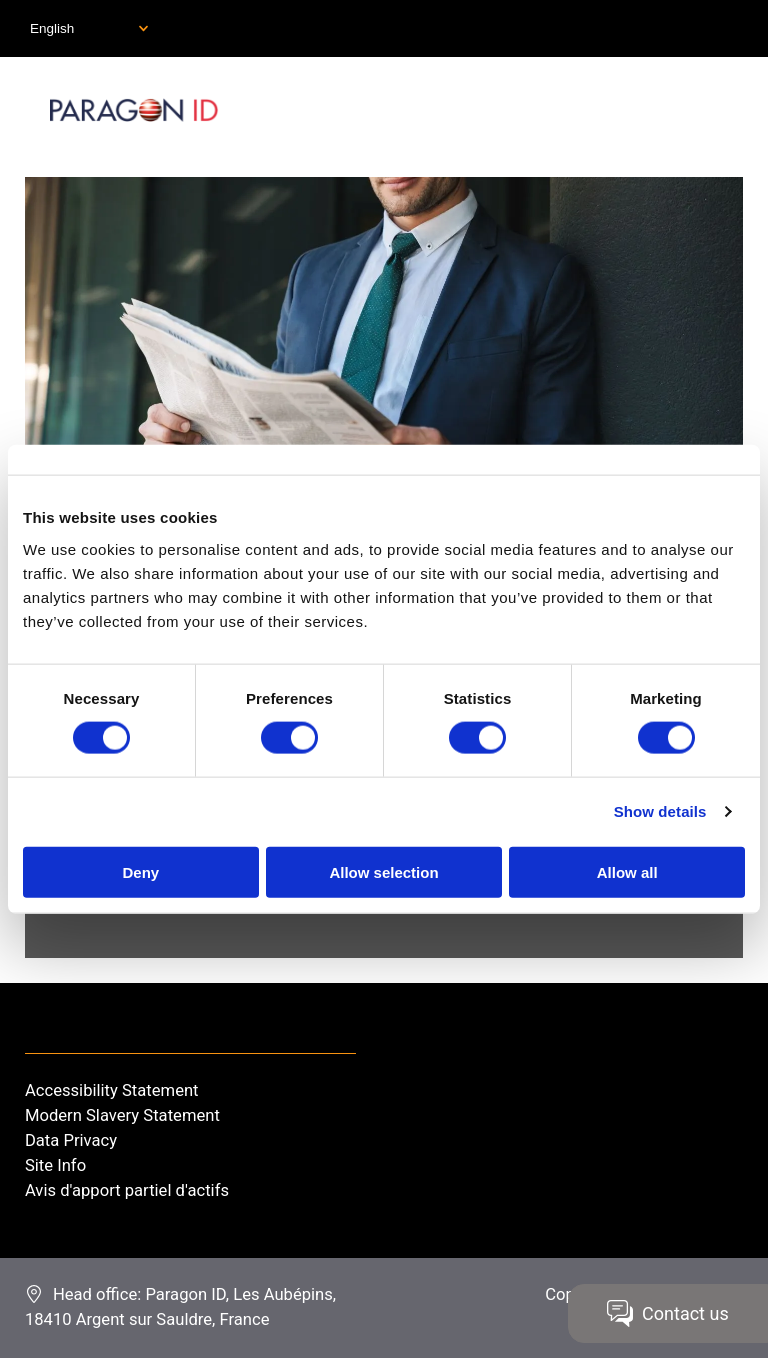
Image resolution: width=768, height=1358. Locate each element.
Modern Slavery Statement (122, 1115)
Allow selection (383, 871)
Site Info (55, 1165)
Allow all (627, 871)
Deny (140, 871)
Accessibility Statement (112, 1090)
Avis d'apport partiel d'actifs (127, 1190)
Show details (660, 811)
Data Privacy (71, 1140)
